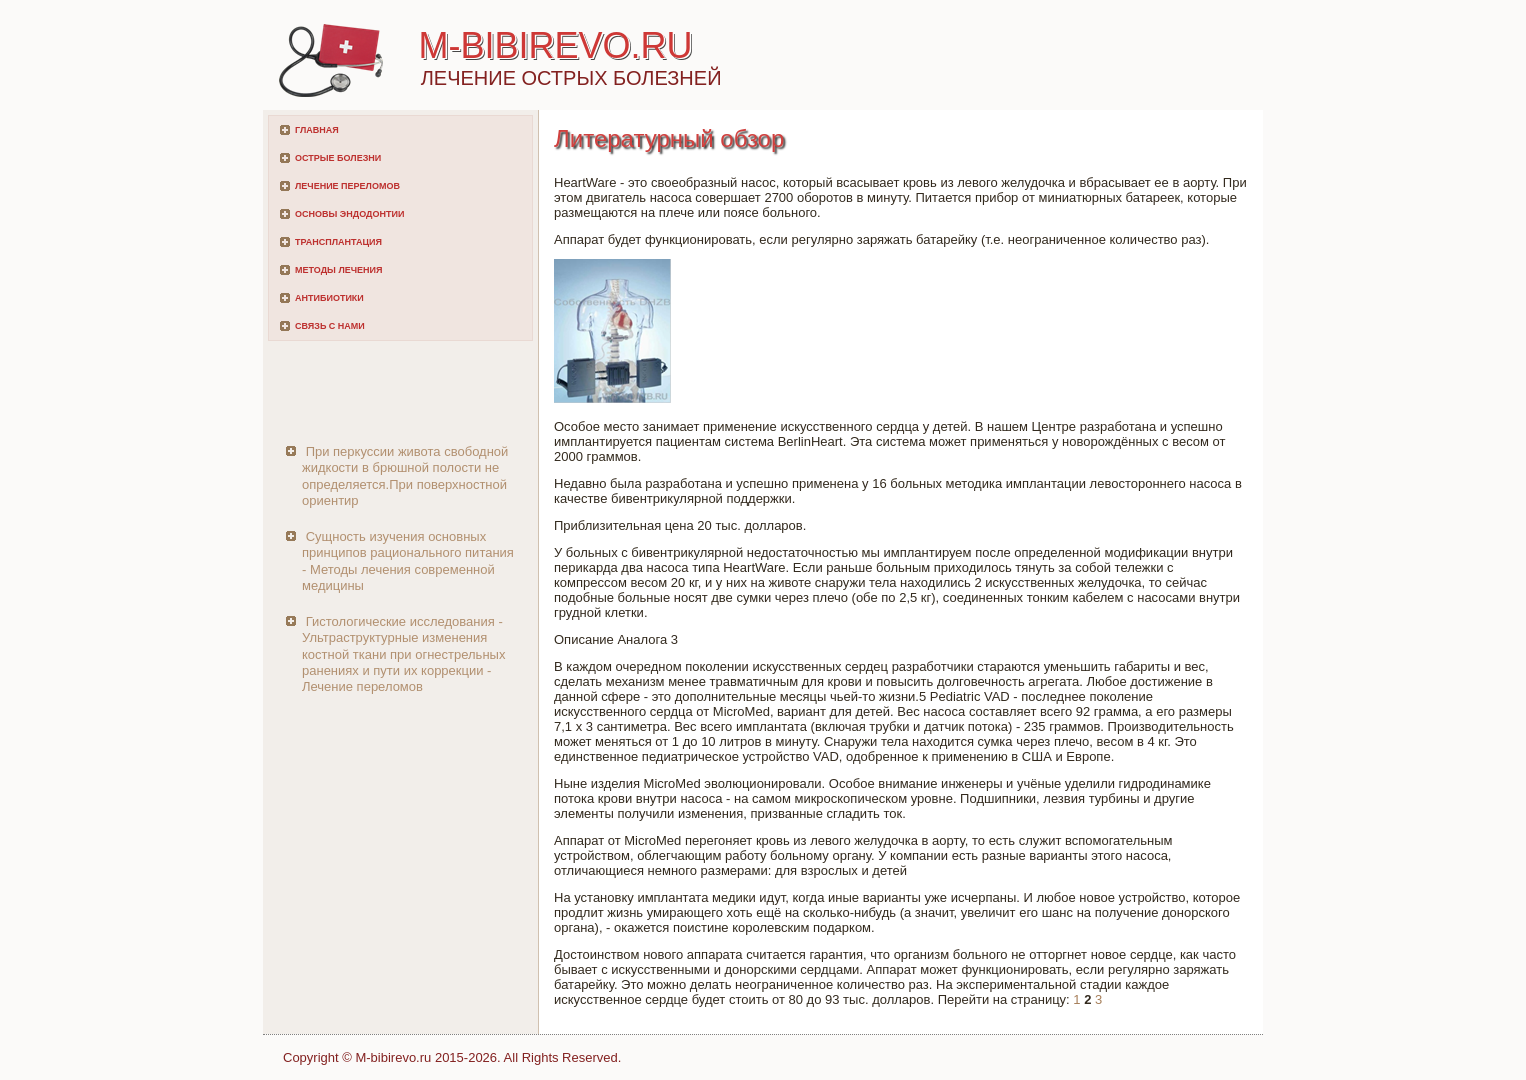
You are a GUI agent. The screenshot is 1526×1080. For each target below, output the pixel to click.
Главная (317, 130)
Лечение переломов (347, 186)
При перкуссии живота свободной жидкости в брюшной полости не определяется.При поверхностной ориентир (405, 476)
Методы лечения (338, 270)
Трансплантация (338, 242)
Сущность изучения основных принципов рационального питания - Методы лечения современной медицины (408, 561)
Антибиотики (329, 298)
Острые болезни (338, 158)
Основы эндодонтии (349, 214)
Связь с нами (330, 326)
